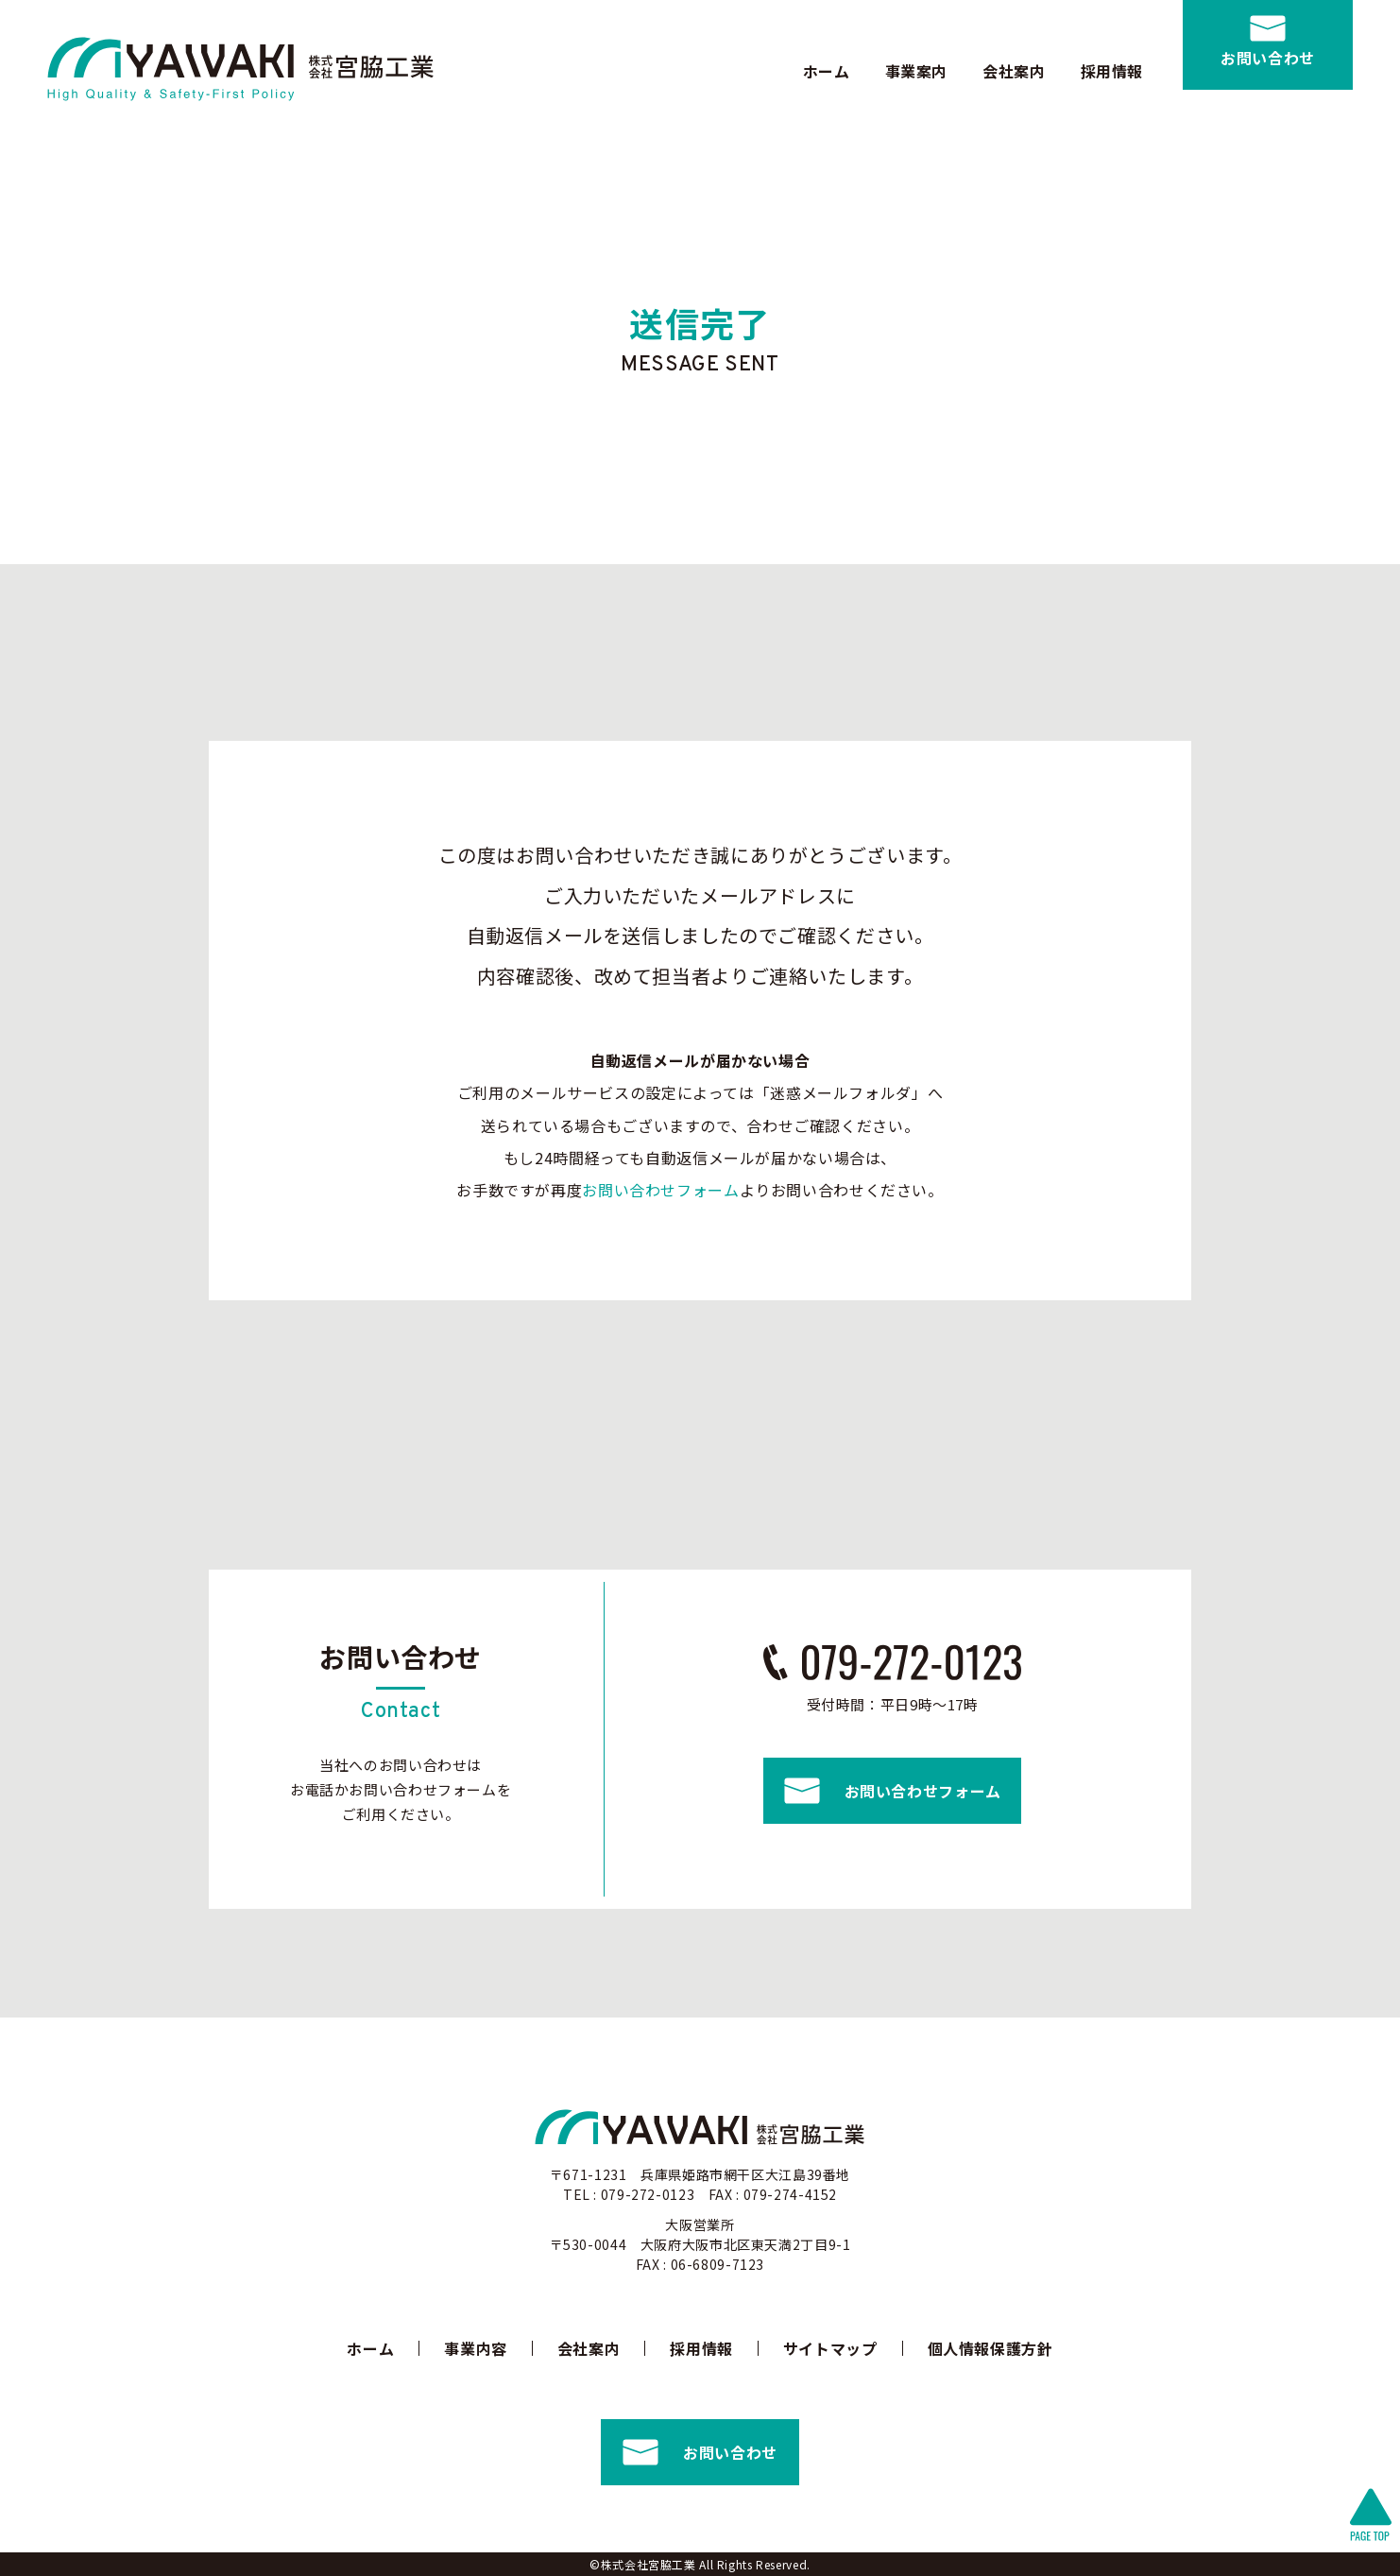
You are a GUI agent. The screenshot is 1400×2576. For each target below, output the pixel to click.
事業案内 (916, 71)
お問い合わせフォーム (660, 1189)
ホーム (826, 71)
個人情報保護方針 (990, 2348)
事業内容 (475, 2348)
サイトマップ (830, 2348)
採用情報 (1112, 71)
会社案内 (1014, 71)
